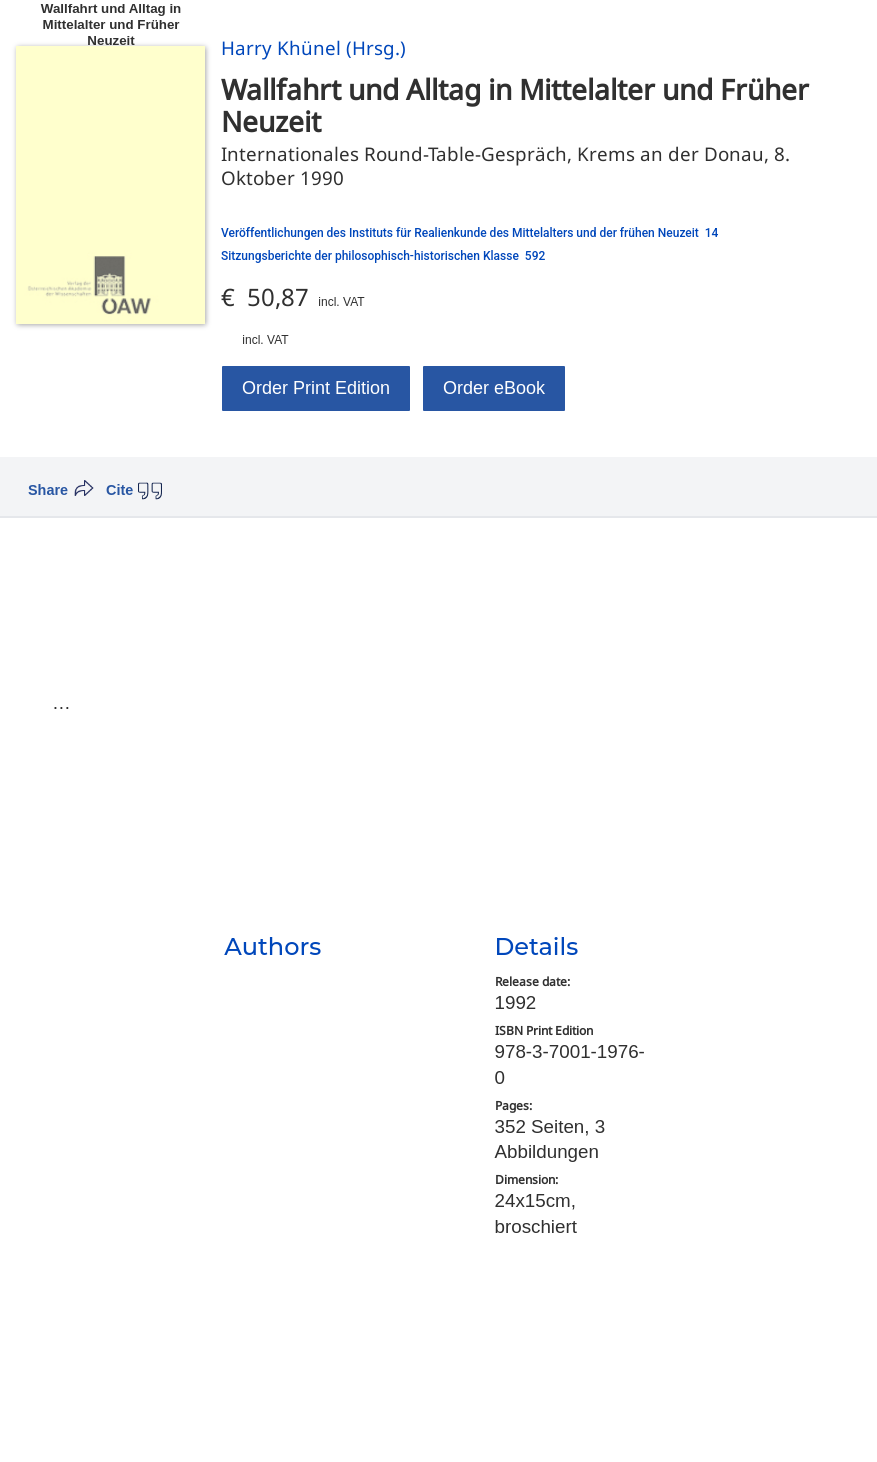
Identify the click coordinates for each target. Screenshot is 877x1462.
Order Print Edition (316, 388)
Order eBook (494, 388)
